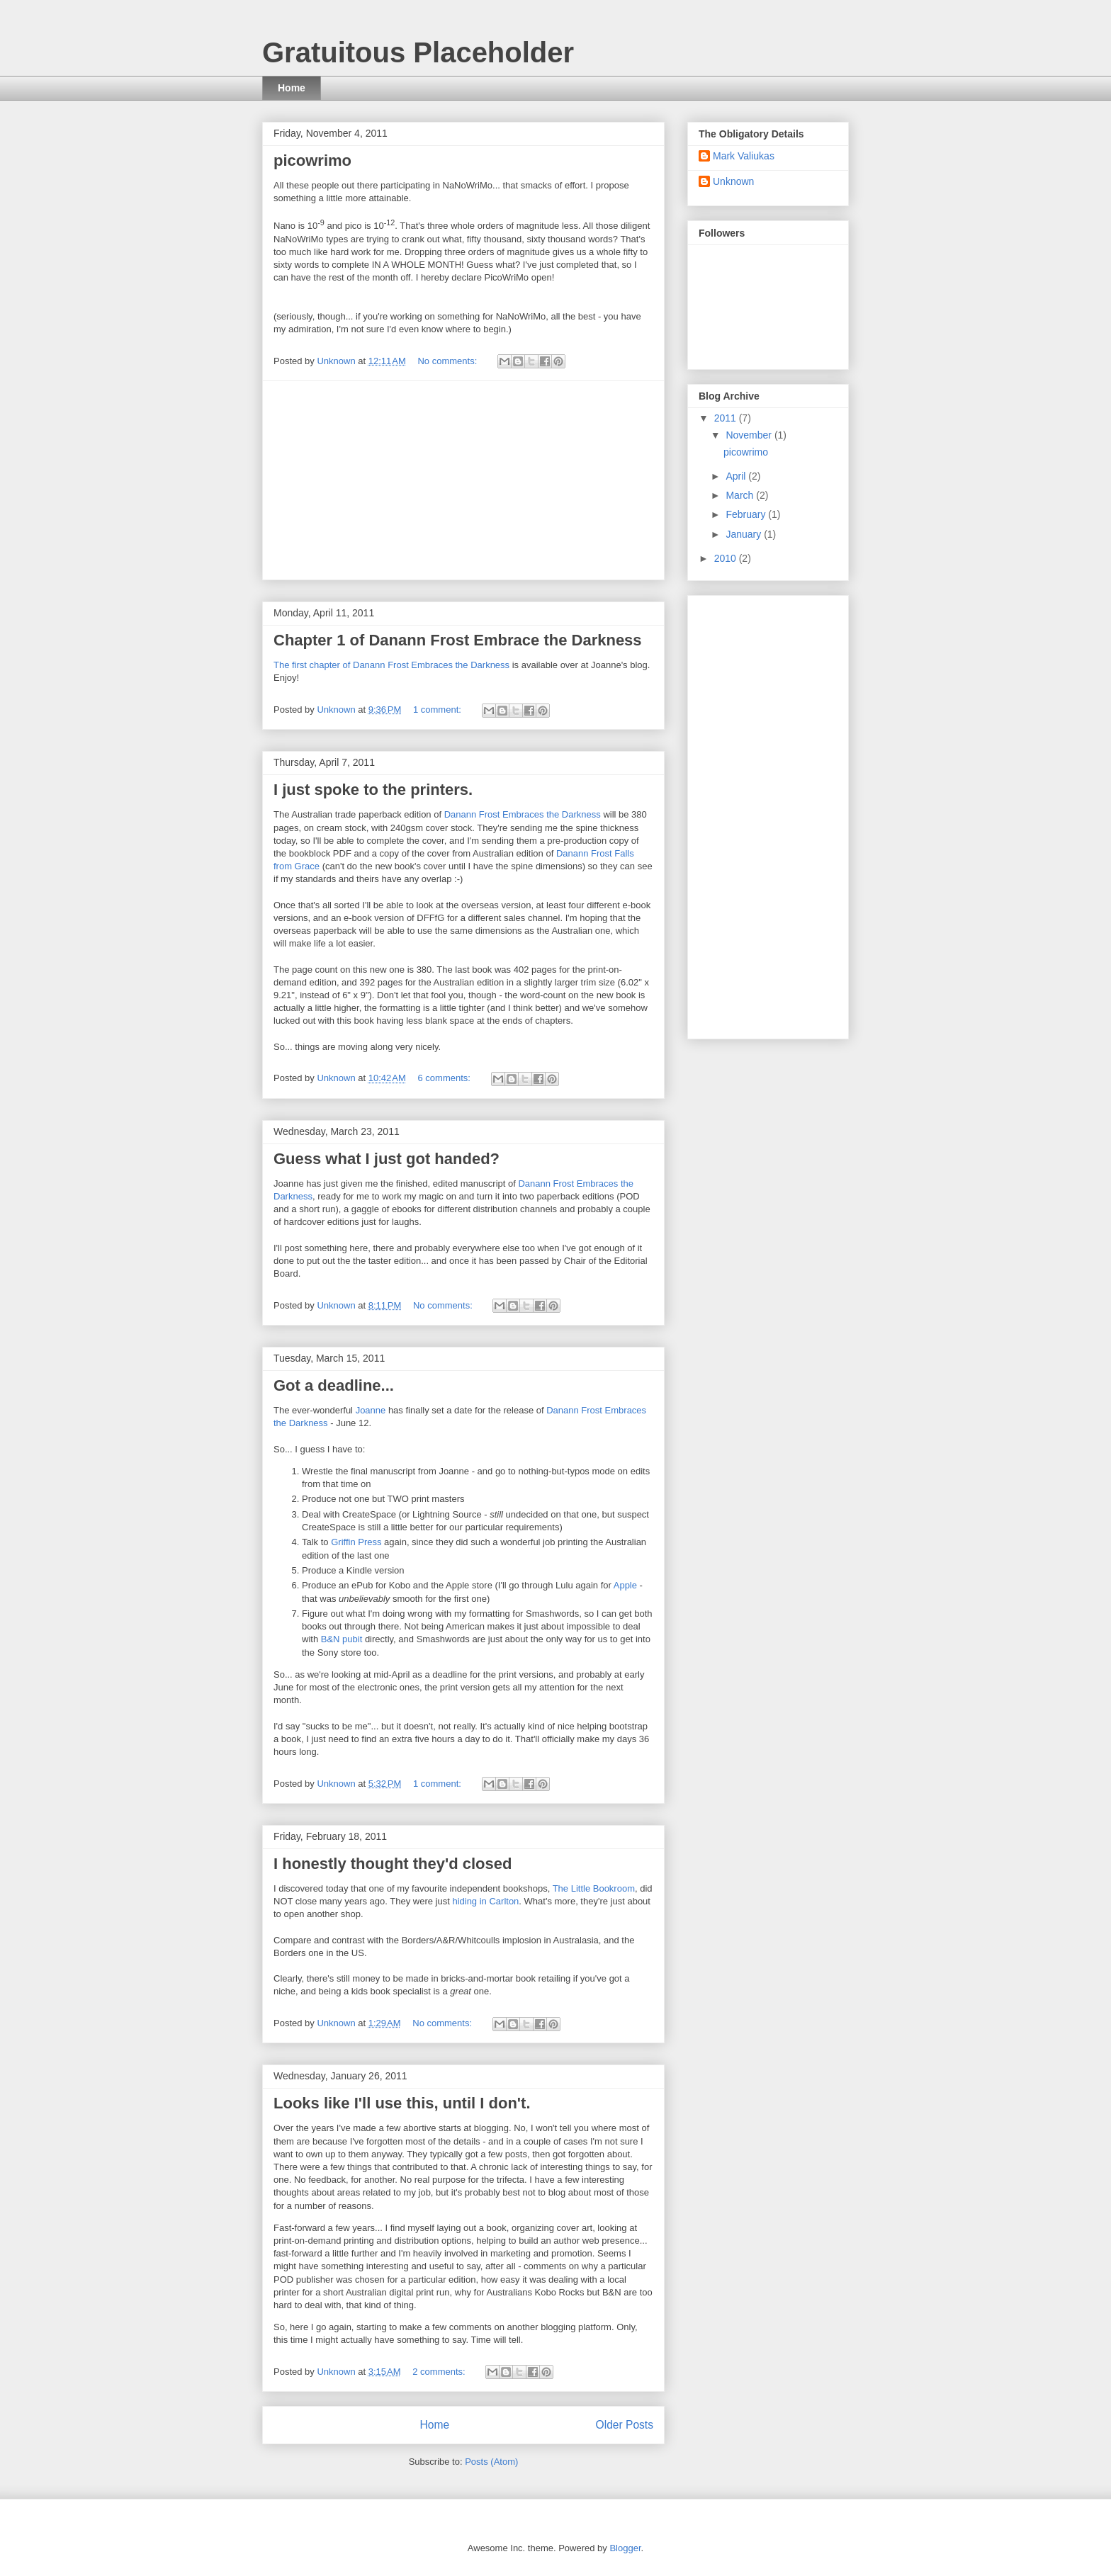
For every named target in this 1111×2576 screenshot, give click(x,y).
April (737, 476)
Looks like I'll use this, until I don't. (402, 2103)
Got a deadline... (333, 1385)
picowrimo (312, 160)
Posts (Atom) (491, 2461)
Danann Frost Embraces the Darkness (522, 814)
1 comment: (438, 709)
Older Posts (624, 2425)
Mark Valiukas (743, 156)
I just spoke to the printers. (373, 789)
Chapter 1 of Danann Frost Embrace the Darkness (457, 640)
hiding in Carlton (485, 1901)
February (747, 514)
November (750, 435)
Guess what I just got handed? (386, 1159)
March (741, 495)
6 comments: (445, 1078)
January (745, 534)
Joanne (371, 1410)
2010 (726, 558)
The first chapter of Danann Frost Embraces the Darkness (391, 665)
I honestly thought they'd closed (392, 1863)
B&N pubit (342, 1639)
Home (291, 88)
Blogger (625, 2548)
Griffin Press (356, 1542)
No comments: (448, 361)
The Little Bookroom (594, 1888)
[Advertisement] (463, 480)
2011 (726, 418)
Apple (625, 1585)
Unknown (733, 181)
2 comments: (440, 2371)
